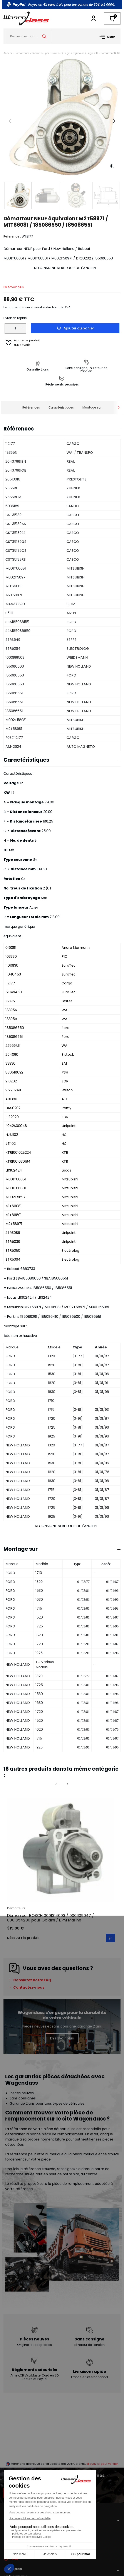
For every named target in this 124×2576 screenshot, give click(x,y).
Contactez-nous (28, 1987)
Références (31, 407)
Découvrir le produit (23, 1938)
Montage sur (92, 407)
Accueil (7, 53)
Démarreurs (22, 53)
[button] (112, 18)
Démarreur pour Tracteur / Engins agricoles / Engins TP (65, 53)
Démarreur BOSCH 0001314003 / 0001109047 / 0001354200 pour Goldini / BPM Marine (50, 1918)
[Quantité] (15, 328)
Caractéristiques (61, 407)
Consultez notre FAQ (32, 1980)
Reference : (12, 236)
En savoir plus (13, 287)
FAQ (10, 2559)
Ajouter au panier (75, 328)
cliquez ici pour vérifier (102, 2464)
